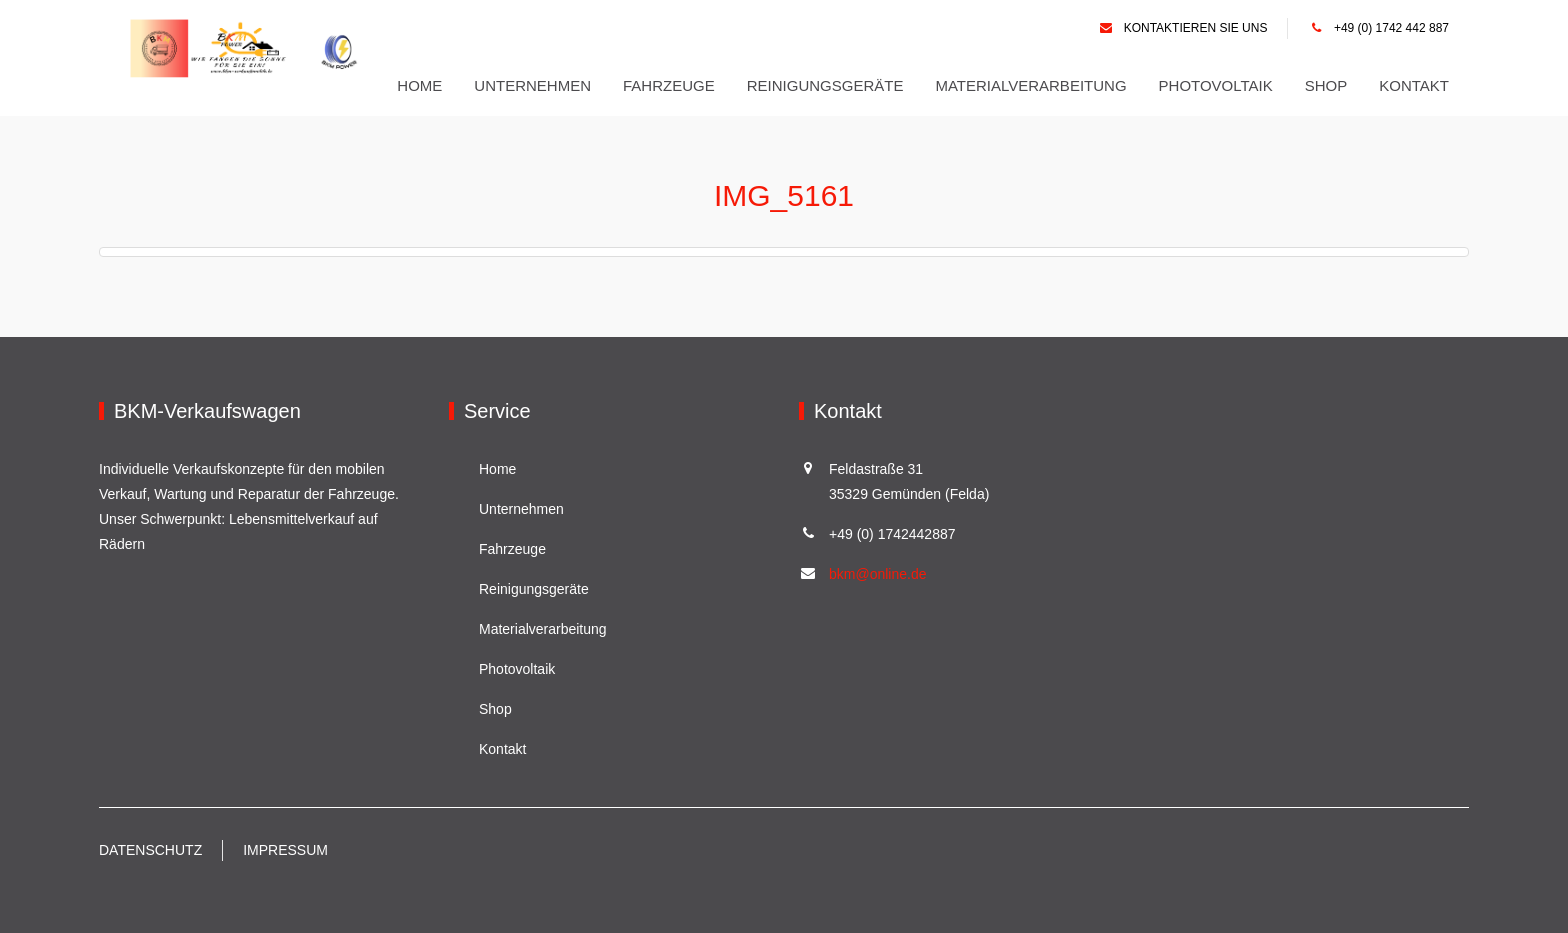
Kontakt (1414, 85)
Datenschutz (150, 850)
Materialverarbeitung (1030, 85)
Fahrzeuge (669, 85)
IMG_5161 (784, 195)
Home (419, 85)
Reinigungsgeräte (825, 85)
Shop (1326, 85)
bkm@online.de (878, 574)
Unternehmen (532, 85)
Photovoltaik (1216, 85)
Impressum (285, 850)
